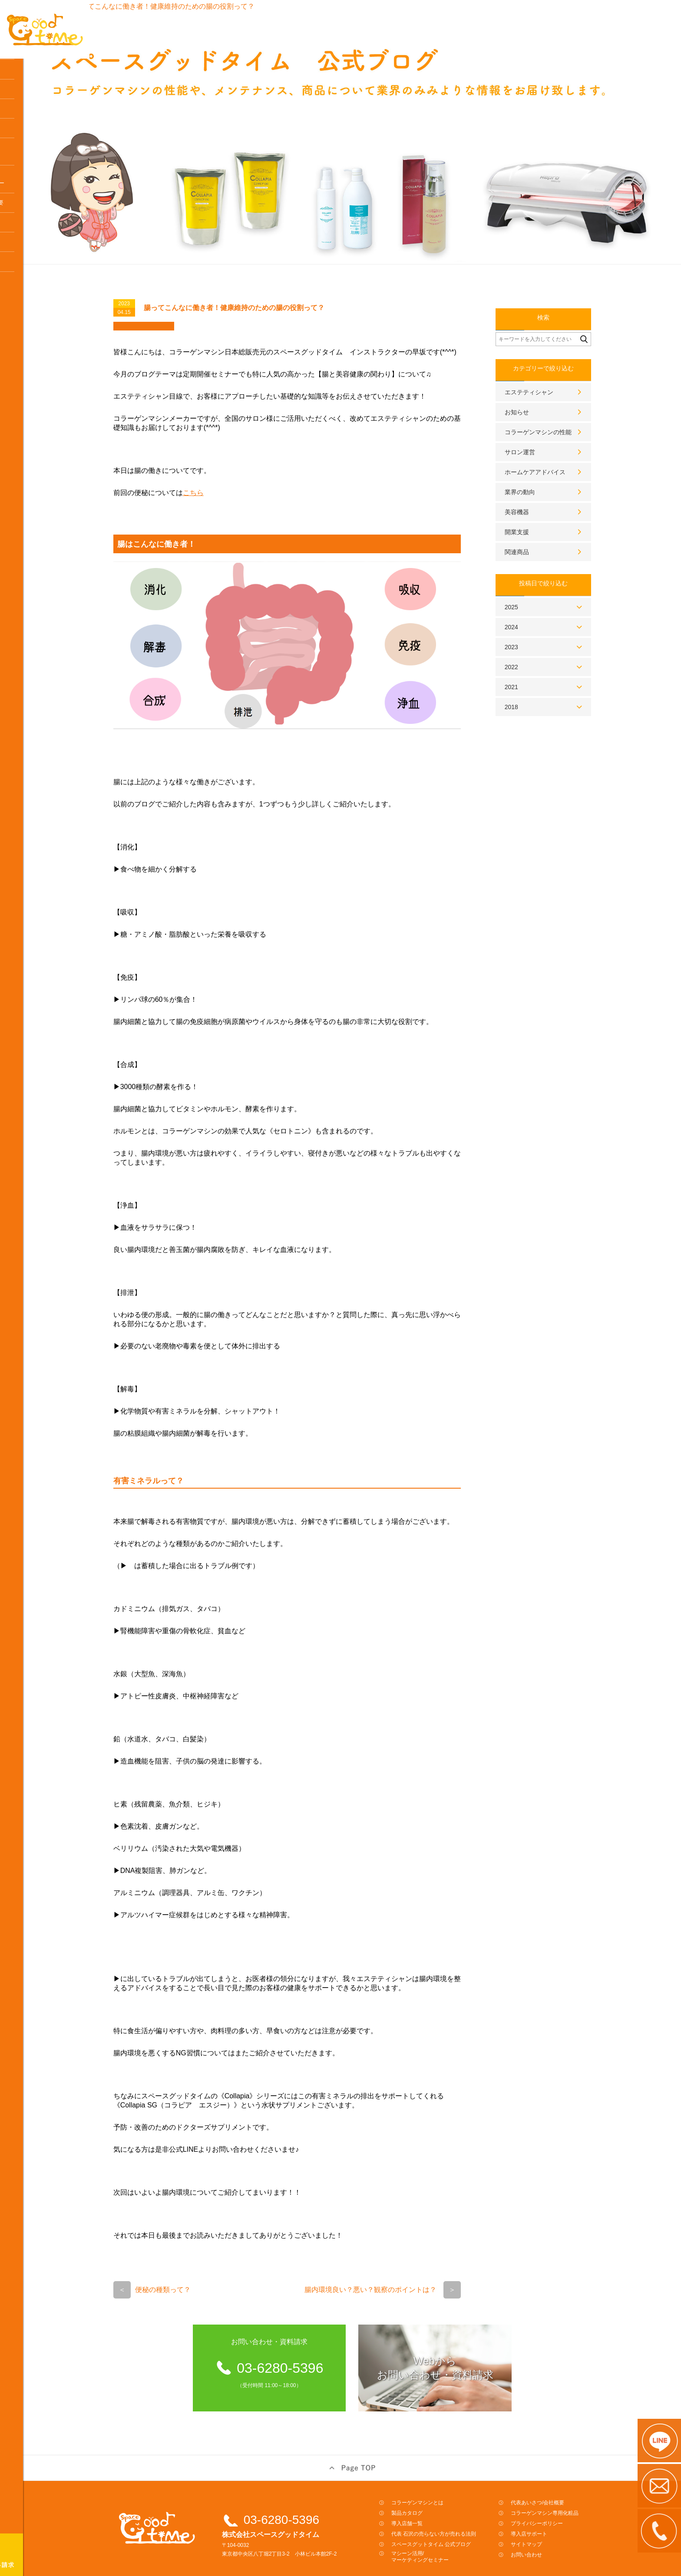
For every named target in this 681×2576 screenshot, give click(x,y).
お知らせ (550, 387)
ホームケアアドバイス (568, 447)
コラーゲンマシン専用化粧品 (31, 328)
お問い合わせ (559, 2530)
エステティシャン (562, 367)
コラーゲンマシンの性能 (571, 407)
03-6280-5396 (314, 2495)
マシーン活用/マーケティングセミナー (453, 2532)
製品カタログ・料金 (34, 92)
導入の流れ (23, 152)
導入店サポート (28, 285)
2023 (544, 622)
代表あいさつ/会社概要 (570, 2478)
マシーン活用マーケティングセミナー (40, 222)
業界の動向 (553, 467)
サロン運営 (553, 427)
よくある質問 (26, 304)
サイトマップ (559, 2520)
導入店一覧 (23, 132)
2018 (544, 682)
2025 (544, 582)
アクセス (20, 265)
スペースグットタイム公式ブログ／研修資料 (37, 195)
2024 (544, 602)
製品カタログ (440, 2488)
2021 (544, 662)
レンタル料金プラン (34, 112)
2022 (544, 642)
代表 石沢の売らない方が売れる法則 (466, 2509)
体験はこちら (26, 171)
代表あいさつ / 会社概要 (39, 246)
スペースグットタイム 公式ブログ (464, 2520)
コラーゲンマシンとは (37, 73)
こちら (226, 468)
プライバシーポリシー (570, 2499)
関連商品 (550, 527)
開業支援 (550, 507)
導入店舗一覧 (440, 2499)
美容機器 (550, 487)
